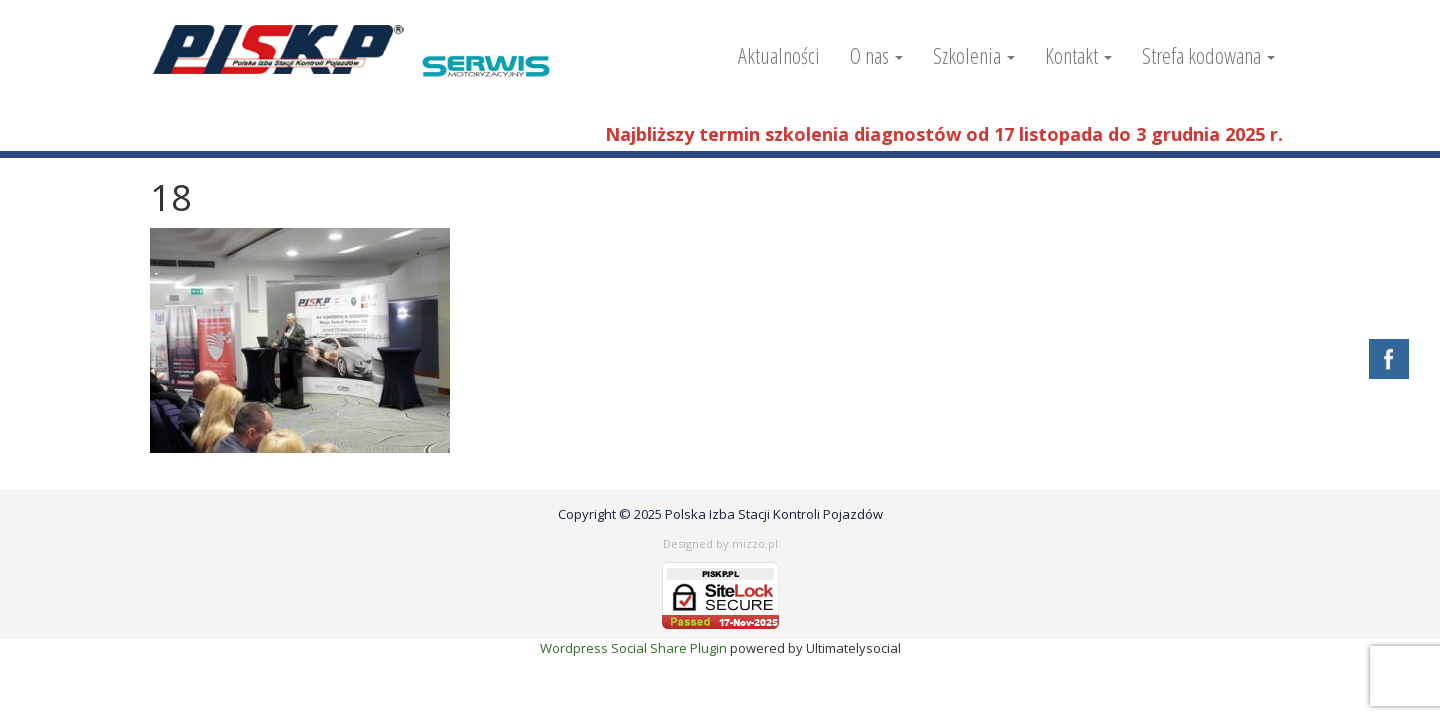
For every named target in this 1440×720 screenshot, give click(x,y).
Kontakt (1078, 55)
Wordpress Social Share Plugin (635, 648)
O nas (876, 55)
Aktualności (779, 55)
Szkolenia (974, 55)
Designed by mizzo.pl (720, 543)
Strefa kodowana (1208, 55)
